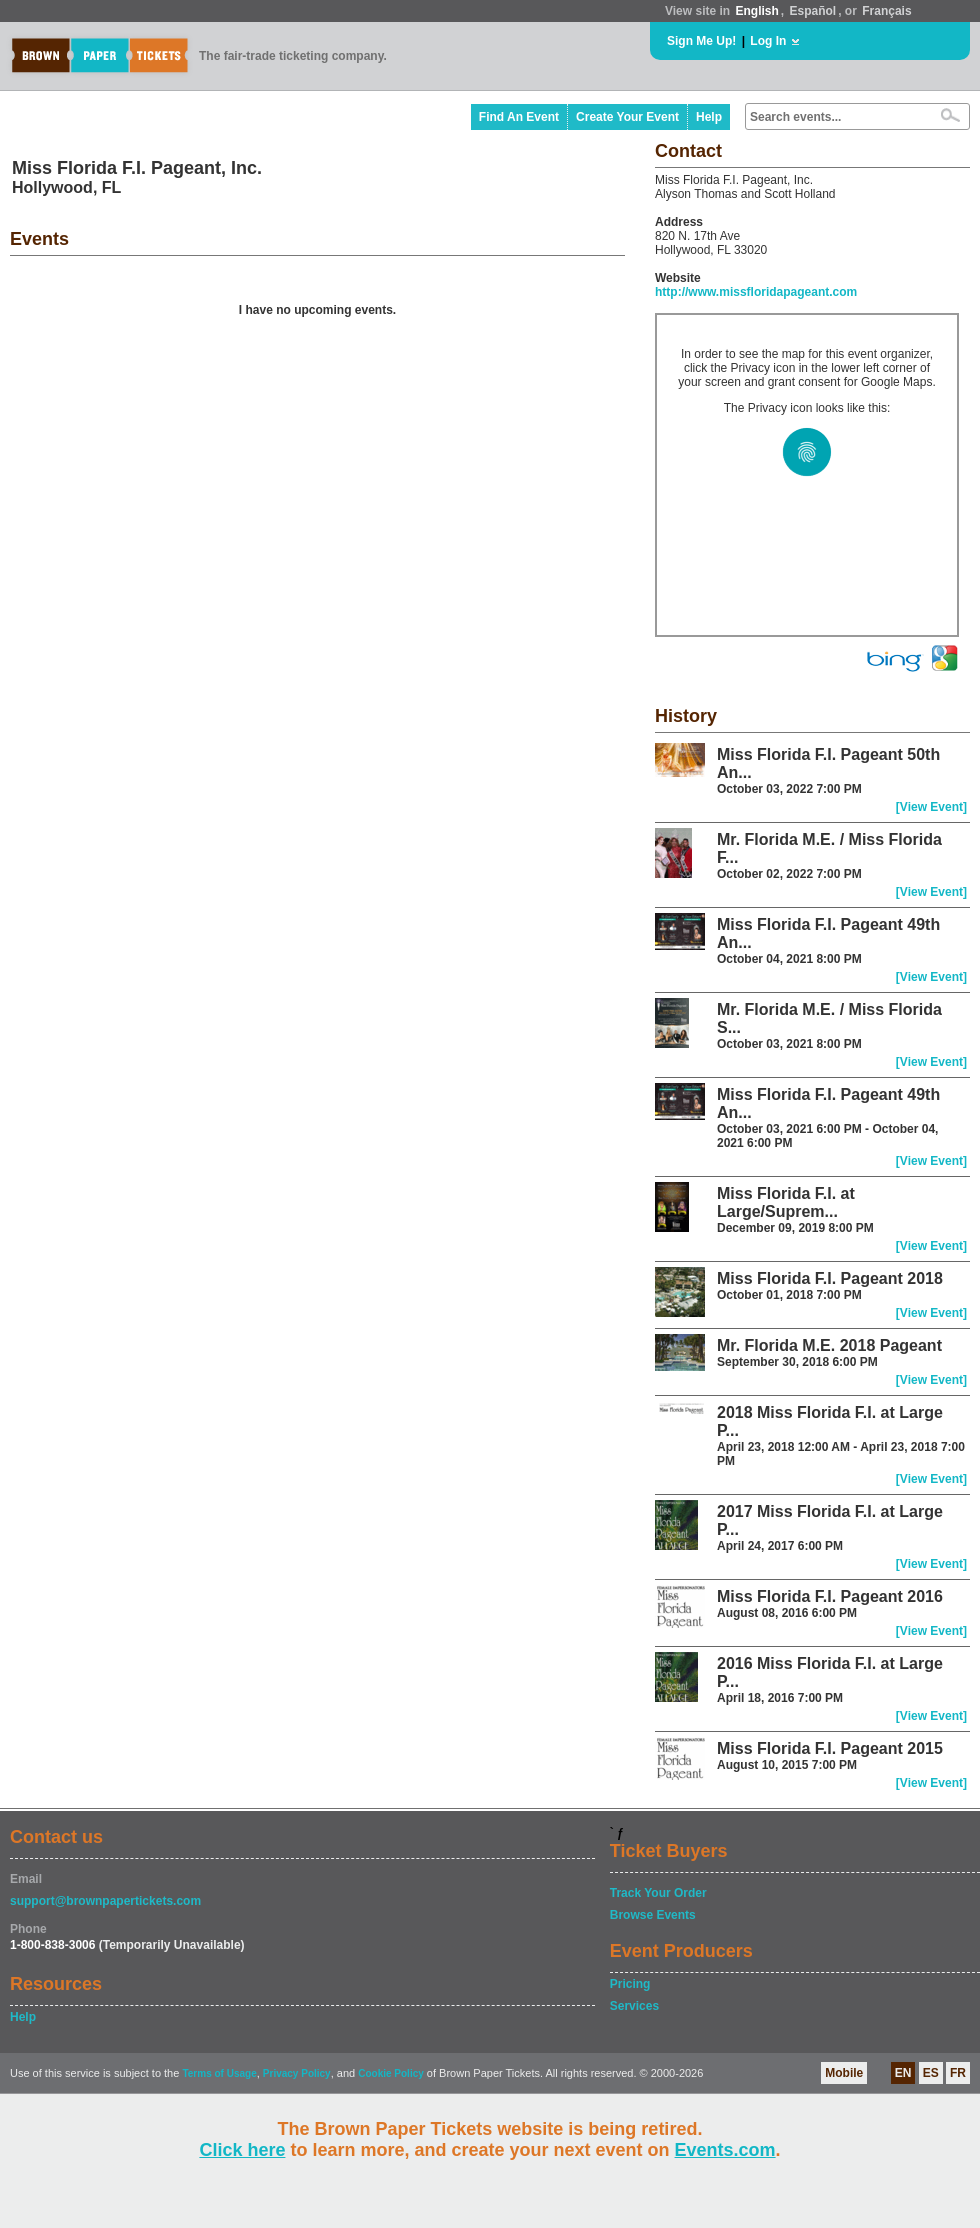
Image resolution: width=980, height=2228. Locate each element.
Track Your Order (658, 1893)
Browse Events (653, 1915)
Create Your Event (627, 117)
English (756, 11)
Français (886, 11)
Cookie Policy (391, 2073)
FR (958, 2073)
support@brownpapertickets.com (105, 1901)
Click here (242, 2150)
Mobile (844, 2073)
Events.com (725, 2150)
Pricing (630, 1984)
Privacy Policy (297, 2073)
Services (634, 2006)
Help (709, 117)
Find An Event (519, 117)
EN (903, 2073)
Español (813, 11)
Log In (768, 41)
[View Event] (931, 807)
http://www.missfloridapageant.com (756, 292)
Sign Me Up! (701, 41)
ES (931, 2073)
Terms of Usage (219, 2073)
